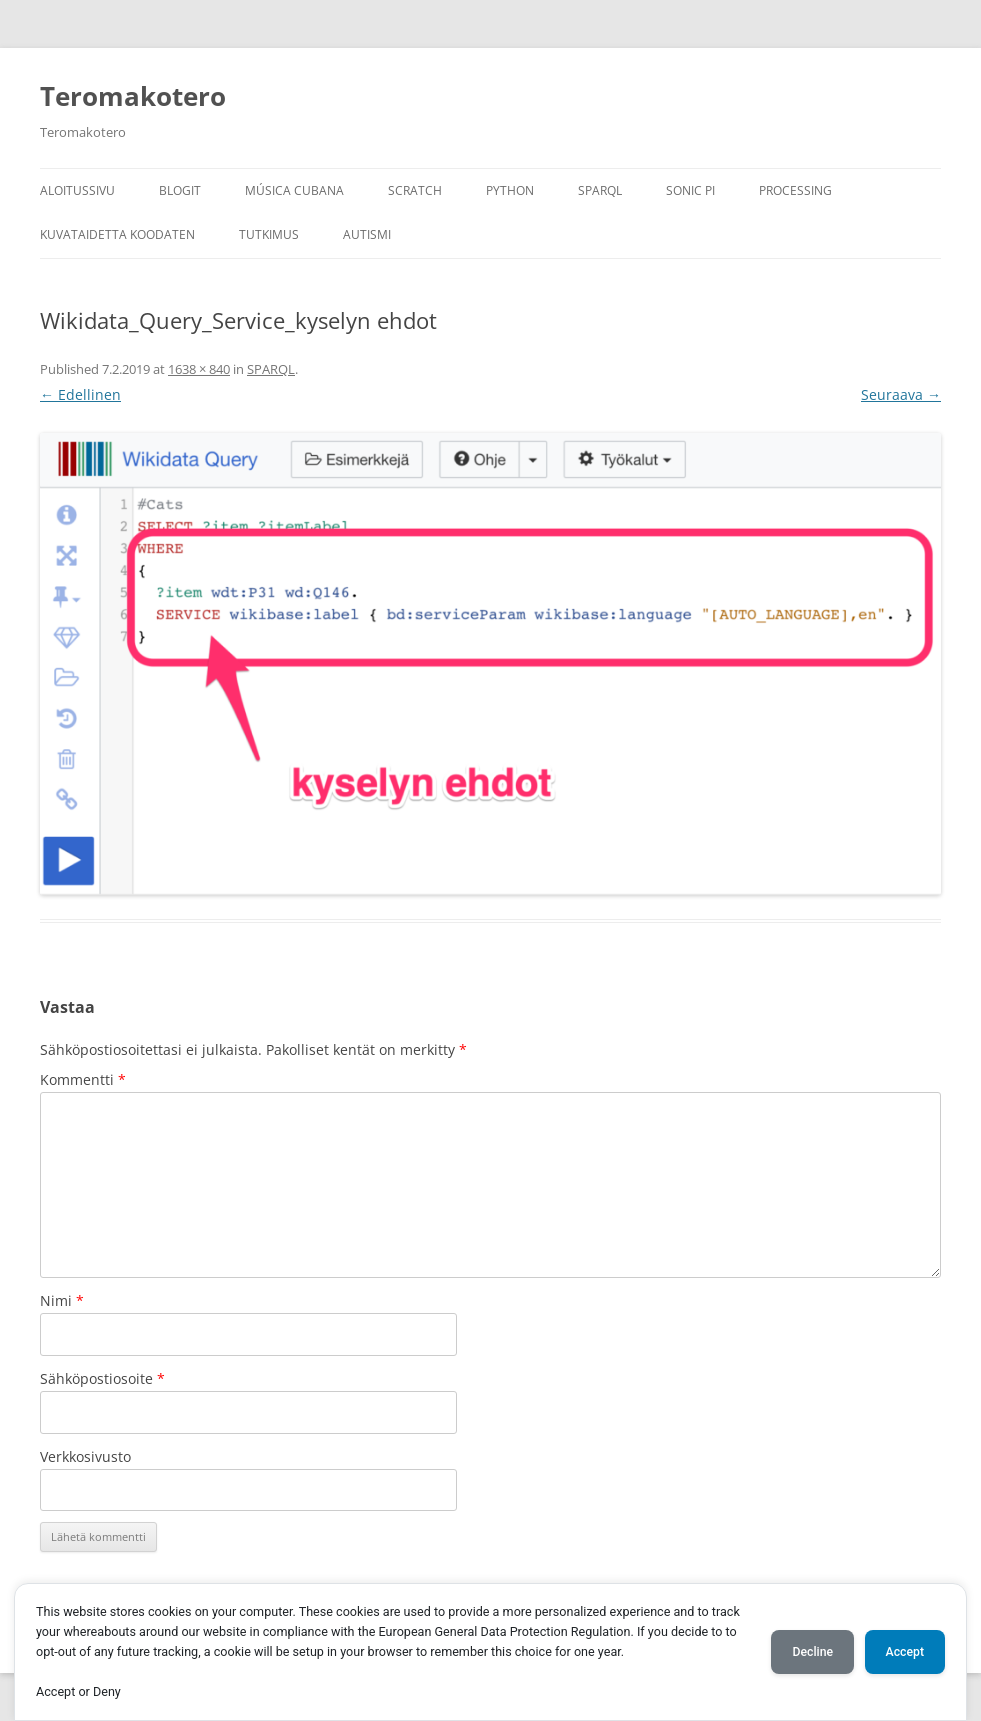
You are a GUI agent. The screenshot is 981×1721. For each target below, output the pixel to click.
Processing (795, 190)
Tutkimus (269, 234)
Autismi (367, 234)
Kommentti (83, 1079)
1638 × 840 (199, 369)
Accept (905, 1652)
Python (510, 190)
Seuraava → (901, 394)
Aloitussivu (77, 190)
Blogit (180, 190)
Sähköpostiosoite (102, 1378)
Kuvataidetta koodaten (117, 234)
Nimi (62, 1300)
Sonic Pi (690, 190)
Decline (812, 1652)
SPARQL (600, 190)
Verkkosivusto (85, 1456)
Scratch (415, 190)
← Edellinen (80, 394)
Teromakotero (133, 96)
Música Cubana (294, 190)
